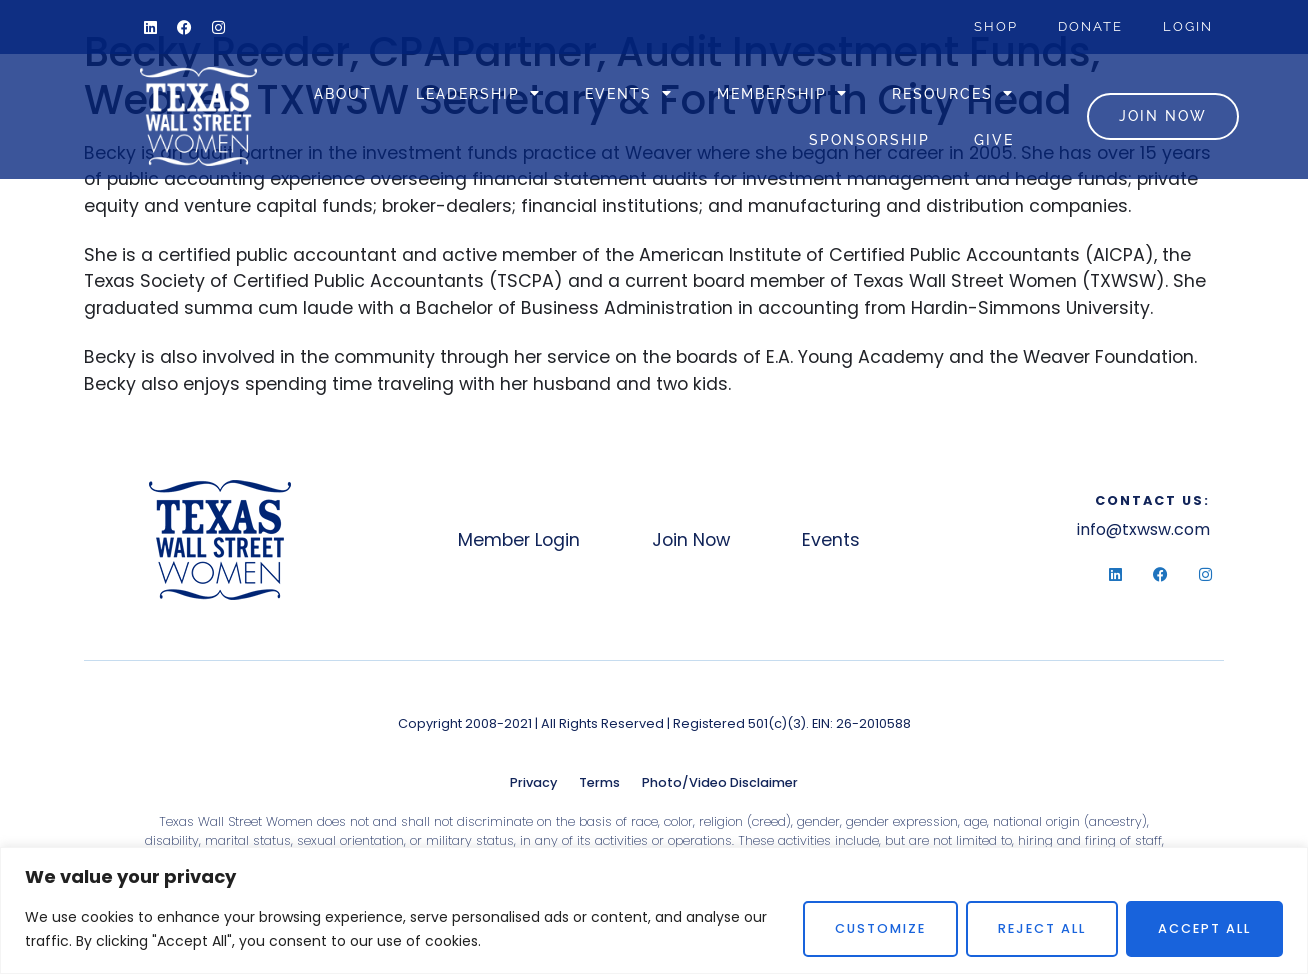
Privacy (533, 782)
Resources (953, 93)
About (343, 93)
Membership (782, 93)
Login (1188, 26)
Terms (599, 782)
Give (994, 139)
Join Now (691, 540)
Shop (996, 26)
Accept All (1204, 928)
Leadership (478, 93)
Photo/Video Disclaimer (720, 782)
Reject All (1042, 928)
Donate (1090, 26)
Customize (880, 928)
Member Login (519, 540)
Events (629, 93)
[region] (654, 910)
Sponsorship (869, 139)
